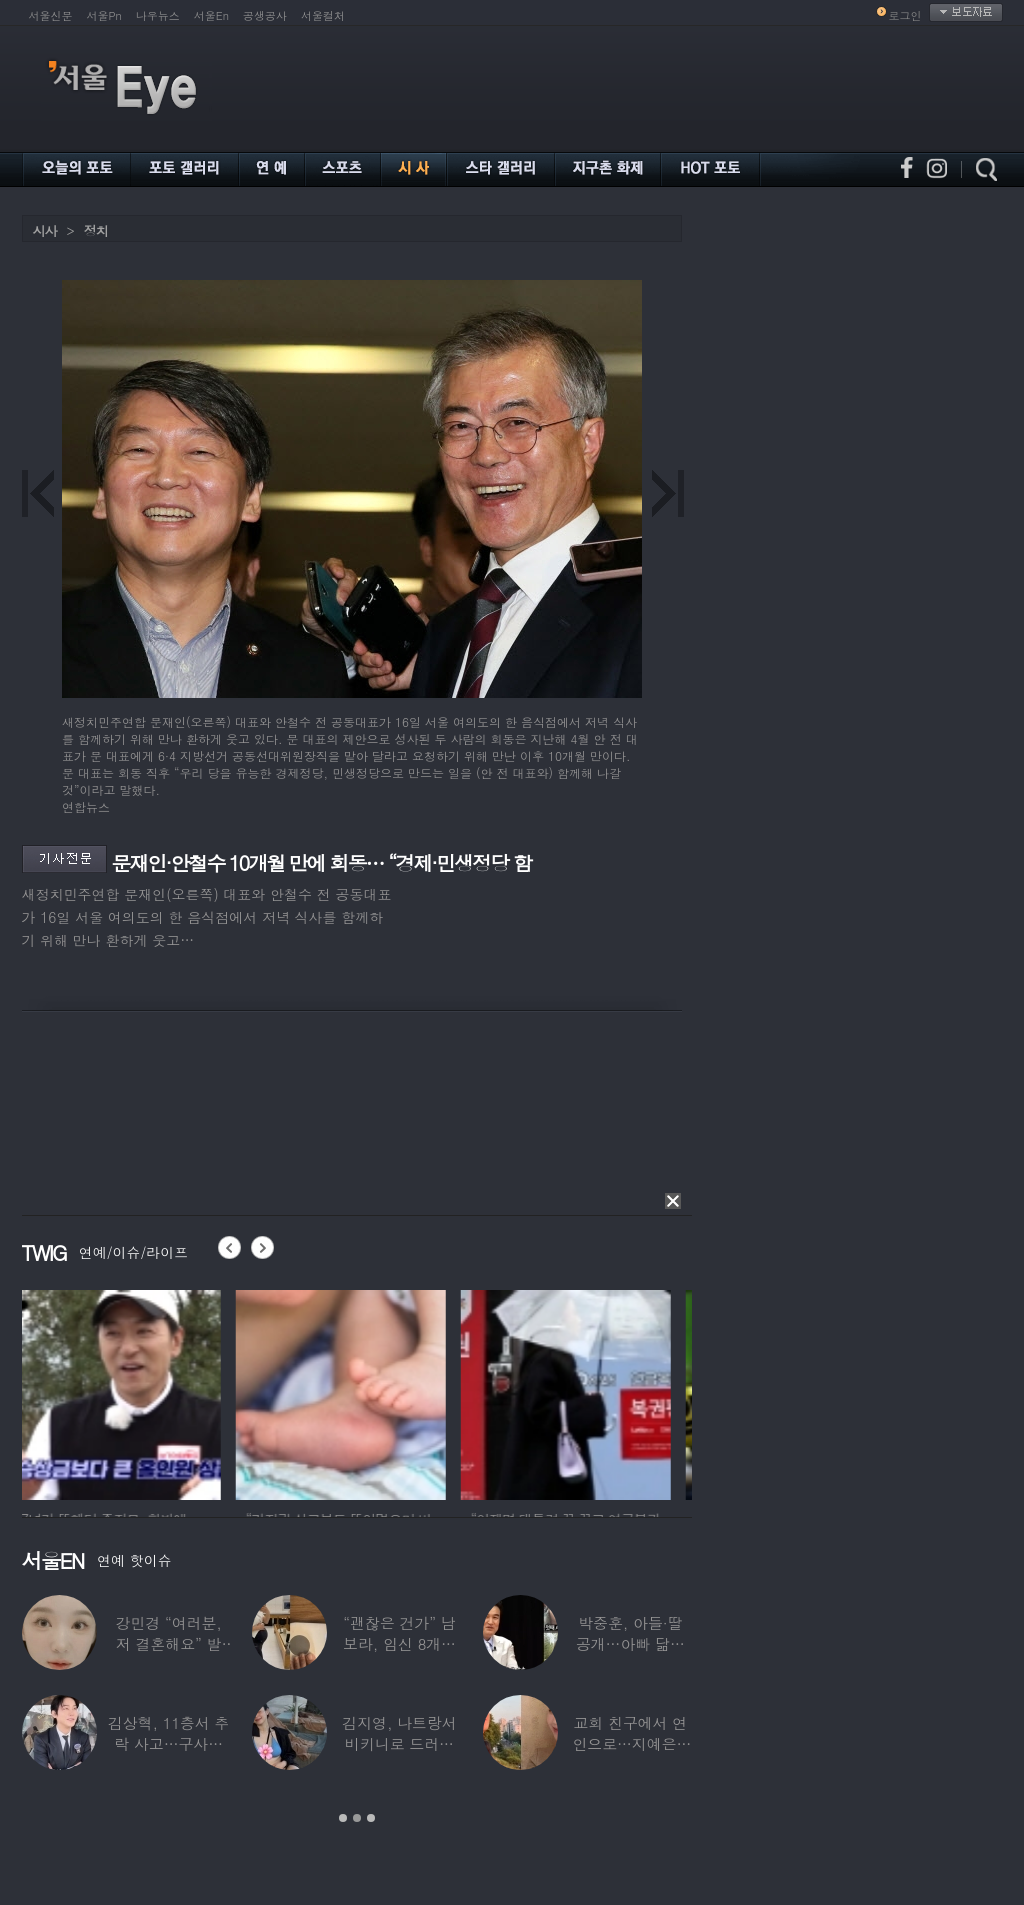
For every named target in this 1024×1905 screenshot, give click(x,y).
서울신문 (51, 15)
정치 (96, 230)
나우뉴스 (158, 15)
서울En (211, 15)
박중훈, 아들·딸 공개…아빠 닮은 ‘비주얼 (629, 1643)
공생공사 (265, 15)
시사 (45, 230)
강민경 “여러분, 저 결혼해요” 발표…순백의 (168, 1643)
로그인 (905, 15)
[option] (127, 1392)
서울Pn (104, 15)
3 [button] (371, 1818)
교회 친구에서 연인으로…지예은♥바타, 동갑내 (630, 1743)
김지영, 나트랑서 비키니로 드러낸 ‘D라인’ (399, 1743)
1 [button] (343, 1818)
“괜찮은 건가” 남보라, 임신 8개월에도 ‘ (399, 1643)
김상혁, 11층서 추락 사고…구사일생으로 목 (168, 1743)
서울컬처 (323, 15)
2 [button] (357, 1818)
